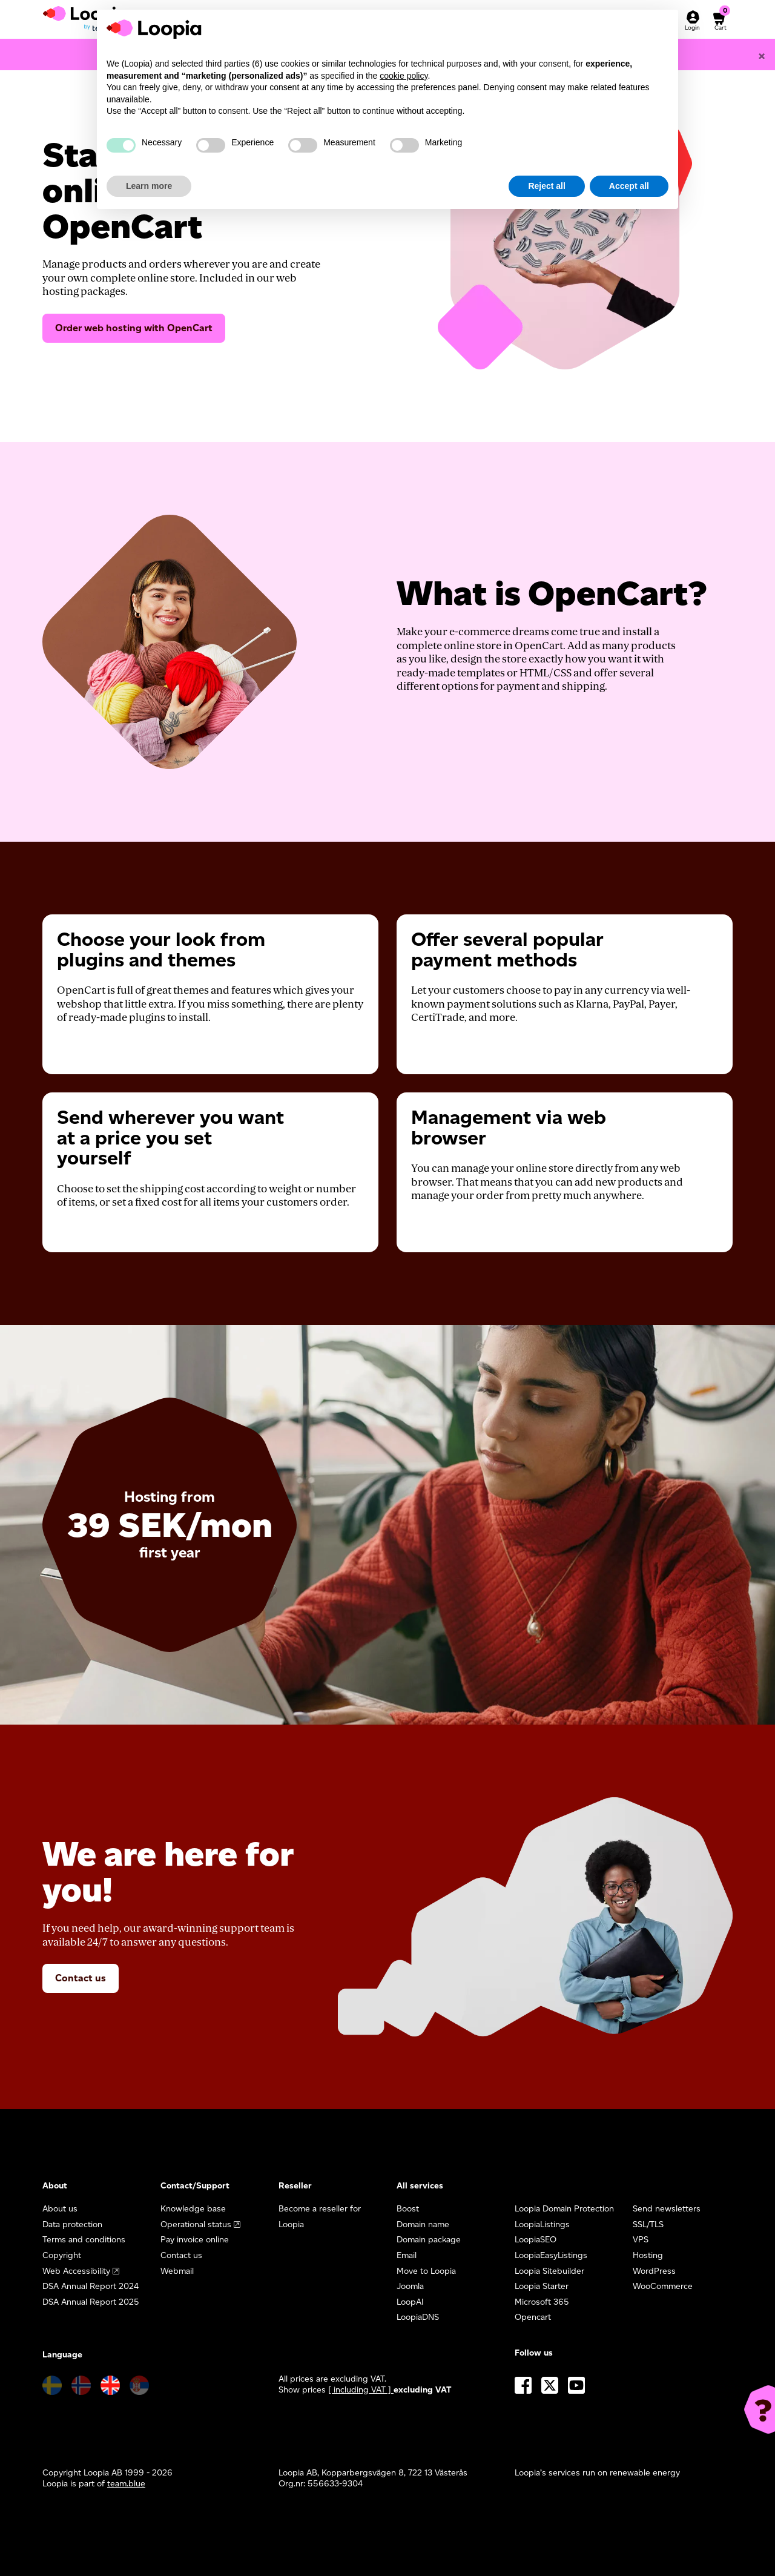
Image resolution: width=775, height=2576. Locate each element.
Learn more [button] (149, 186)
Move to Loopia (426, 2271)
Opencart (533, 2317)
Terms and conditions (83, 2239)
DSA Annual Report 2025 (90, 2302)
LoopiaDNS (418, 2317)
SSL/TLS (648, 2224)
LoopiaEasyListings (551, 2255)
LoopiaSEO (535, 2239)
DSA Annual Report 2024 (90, 2286)
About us (60, 2209)
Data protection (72, 2224)
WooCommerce (663, 2286)
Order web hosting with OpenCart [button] (134, 328)
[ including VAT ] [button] (361, 2390)
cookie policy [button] (403, 76)
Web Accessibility (76, 2271)
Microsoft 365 (542, 2302)
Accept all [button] (629, 186)
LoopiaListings (542, 2224)
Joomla (410, 2286)
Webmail (177, 2271)
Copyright (61, 2255)
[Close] (761, 56)
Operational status (195, 2224)
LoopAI (410, 2302)
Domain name (423, 2224)
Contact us (80, 1978)
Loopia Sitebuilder (549, 2271)
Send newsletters (667, 2209)
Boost (408, 2209)
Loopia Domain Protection (564, 2209)
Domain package (429, 2239)
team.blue (126, 2484)
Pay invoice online (194, 2239)
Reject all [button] (546, 186)
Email (407, 2255)
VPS (640, 2239)
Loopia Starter (542, 2286)
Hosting (648, 2255)
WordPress (654, 2271)
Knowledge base (193, 2209)
